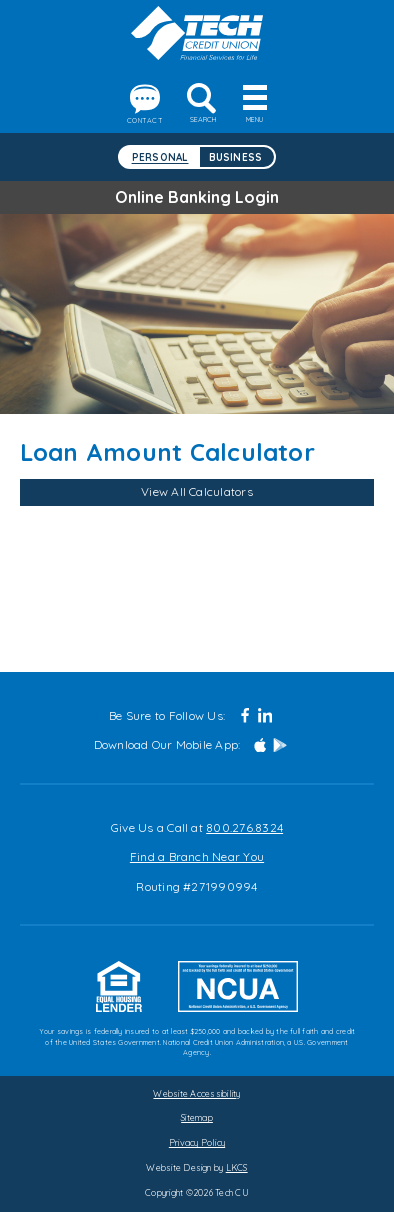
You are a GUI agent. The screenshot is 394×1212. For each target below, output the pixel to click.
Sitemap (197, 1117)
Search (203, 103)
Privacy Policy (197, 1142)
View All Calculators (197, 491)
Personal (160, 157)
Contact (145, 104)
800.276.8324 (244, 827)
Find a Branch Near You (197, 856)
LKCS (237, 1167)
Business (236, 157)
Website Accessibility (196, 1093)
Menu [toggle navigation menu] (255, 109)
